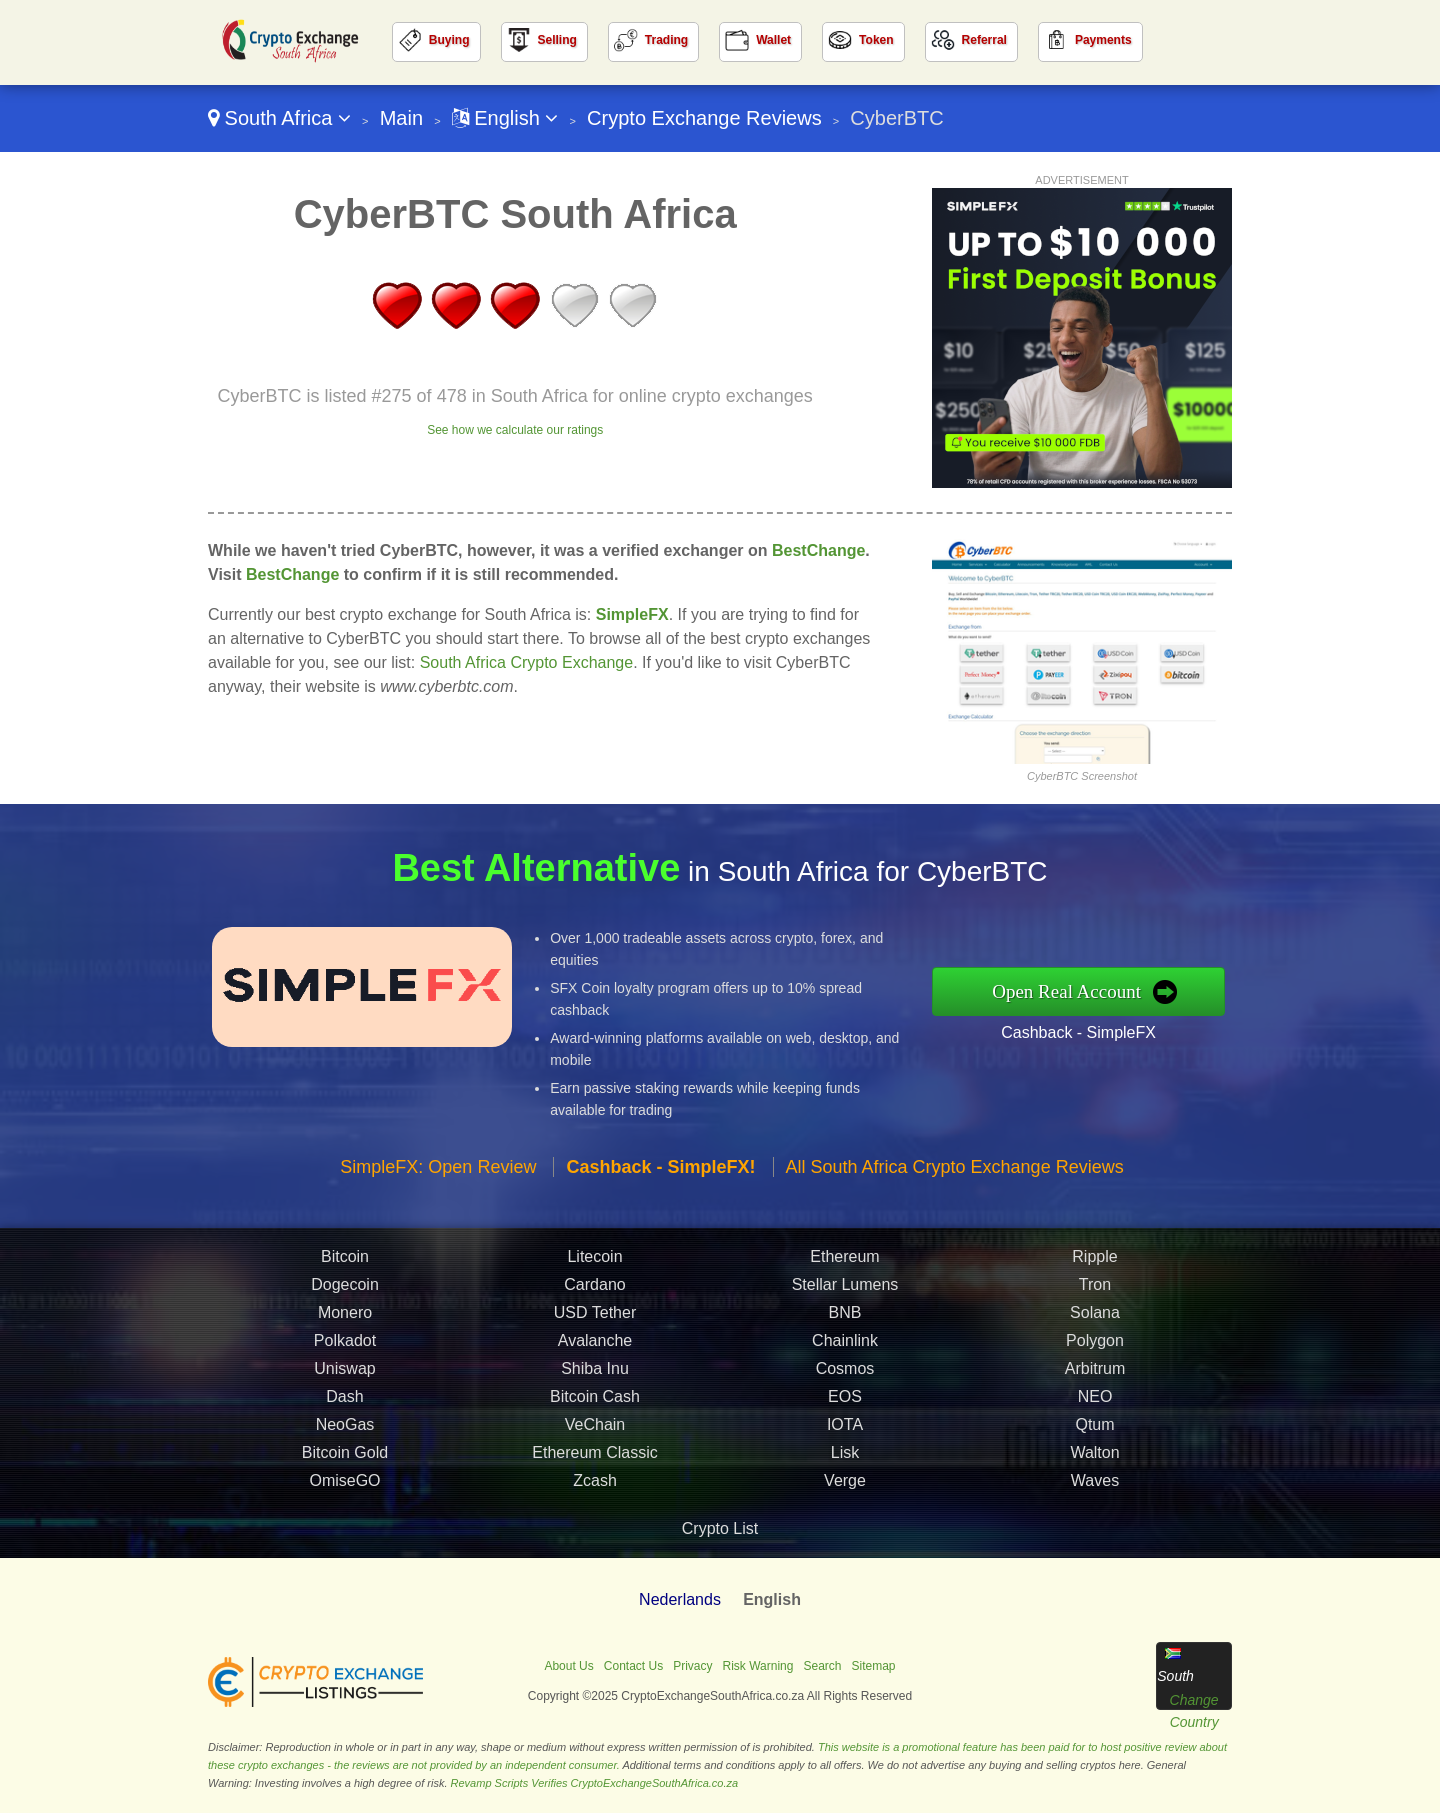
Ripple (1094, 1261)
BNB (845, 1317)
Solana (1095, 1317)
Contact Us (633, 1666)
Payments (1103, 40)
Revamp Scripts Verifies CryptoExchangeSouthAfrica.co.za (595, 1783)
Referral (984, 40)
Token (876, 40)
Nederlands (680, 1599)
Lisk (845, 1457)
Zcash (595, 1485)
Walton (1094, 1457)
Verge (845, 1485)
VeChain (595, 1429)
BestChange (818, 550)
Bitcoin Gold (345, 1457)
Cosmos (845, 1373)
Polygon (1095, 1345)
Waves (1095, 1485)
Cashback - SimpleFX (1083, 1031)
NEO (1095, 1401)
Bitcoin (345, 1261)
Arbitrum (1095, 1373)
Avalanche (595, 1345)
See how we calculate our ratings (515, 430)
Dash (344, 1401)
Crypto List (720, 1528)
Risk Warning (758, 1666)
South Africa (279, 118)
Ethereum (844, 1261)
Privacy (692, 1666)
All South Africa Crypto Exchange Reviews (955, 1172)
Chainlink (845, 1345)
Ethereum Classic (594, 1457)
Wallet (773, 40)
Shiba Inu (595, 1373)
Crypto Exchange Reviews (704, 118)
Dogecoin (345, 1289)
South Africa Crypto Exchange (526, 662)
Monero (345, 1317)
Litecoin (594, 1261)
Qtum (1094, 1429)
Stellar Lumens (845, 1289)
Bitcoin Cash (595, 1401)
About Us (568, 1666)
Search (822, 1666)
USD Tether (595, 1317)
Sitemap (874, 1666)
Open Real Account (1071, 991)
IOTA (845, 1429)
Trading (666, 40)
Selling (557, 40)
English (505, 118)
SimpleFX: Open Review (438, 1172)
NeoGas (345, 1429)
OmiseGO (344, 1485)
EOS (845, 1401)
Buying (449, 40)
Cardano (594, 1289)
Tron (1095, 1289)
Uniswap (344, 1373)
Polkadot (345, 1345)
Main (401, 118)
